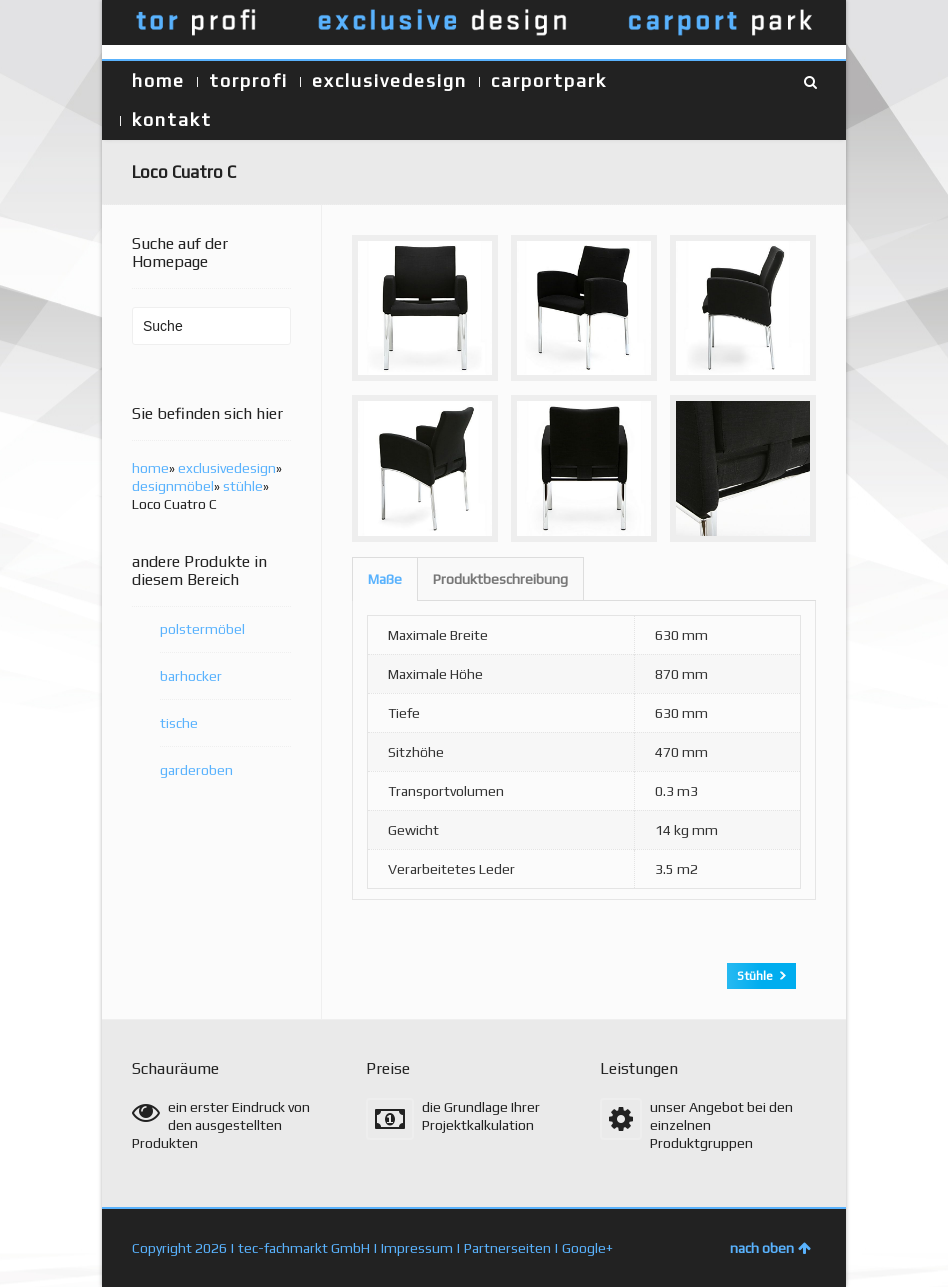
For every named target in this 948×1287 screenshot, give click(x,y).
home (158, 80)
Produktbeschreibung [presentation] (500, 579)
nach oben (770, 1248)
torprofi (248, 80)
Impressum (417, 1248)
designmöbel (173, 486)
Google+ (587, 1248)
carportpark (549, 80)
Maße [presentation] (385, 579)
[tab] (385, 579)
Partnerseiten (507, 1248)
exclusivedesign (389, 80)
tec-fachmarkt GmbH (304, 1248)
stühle (243, 486)
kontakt (172, 119)
